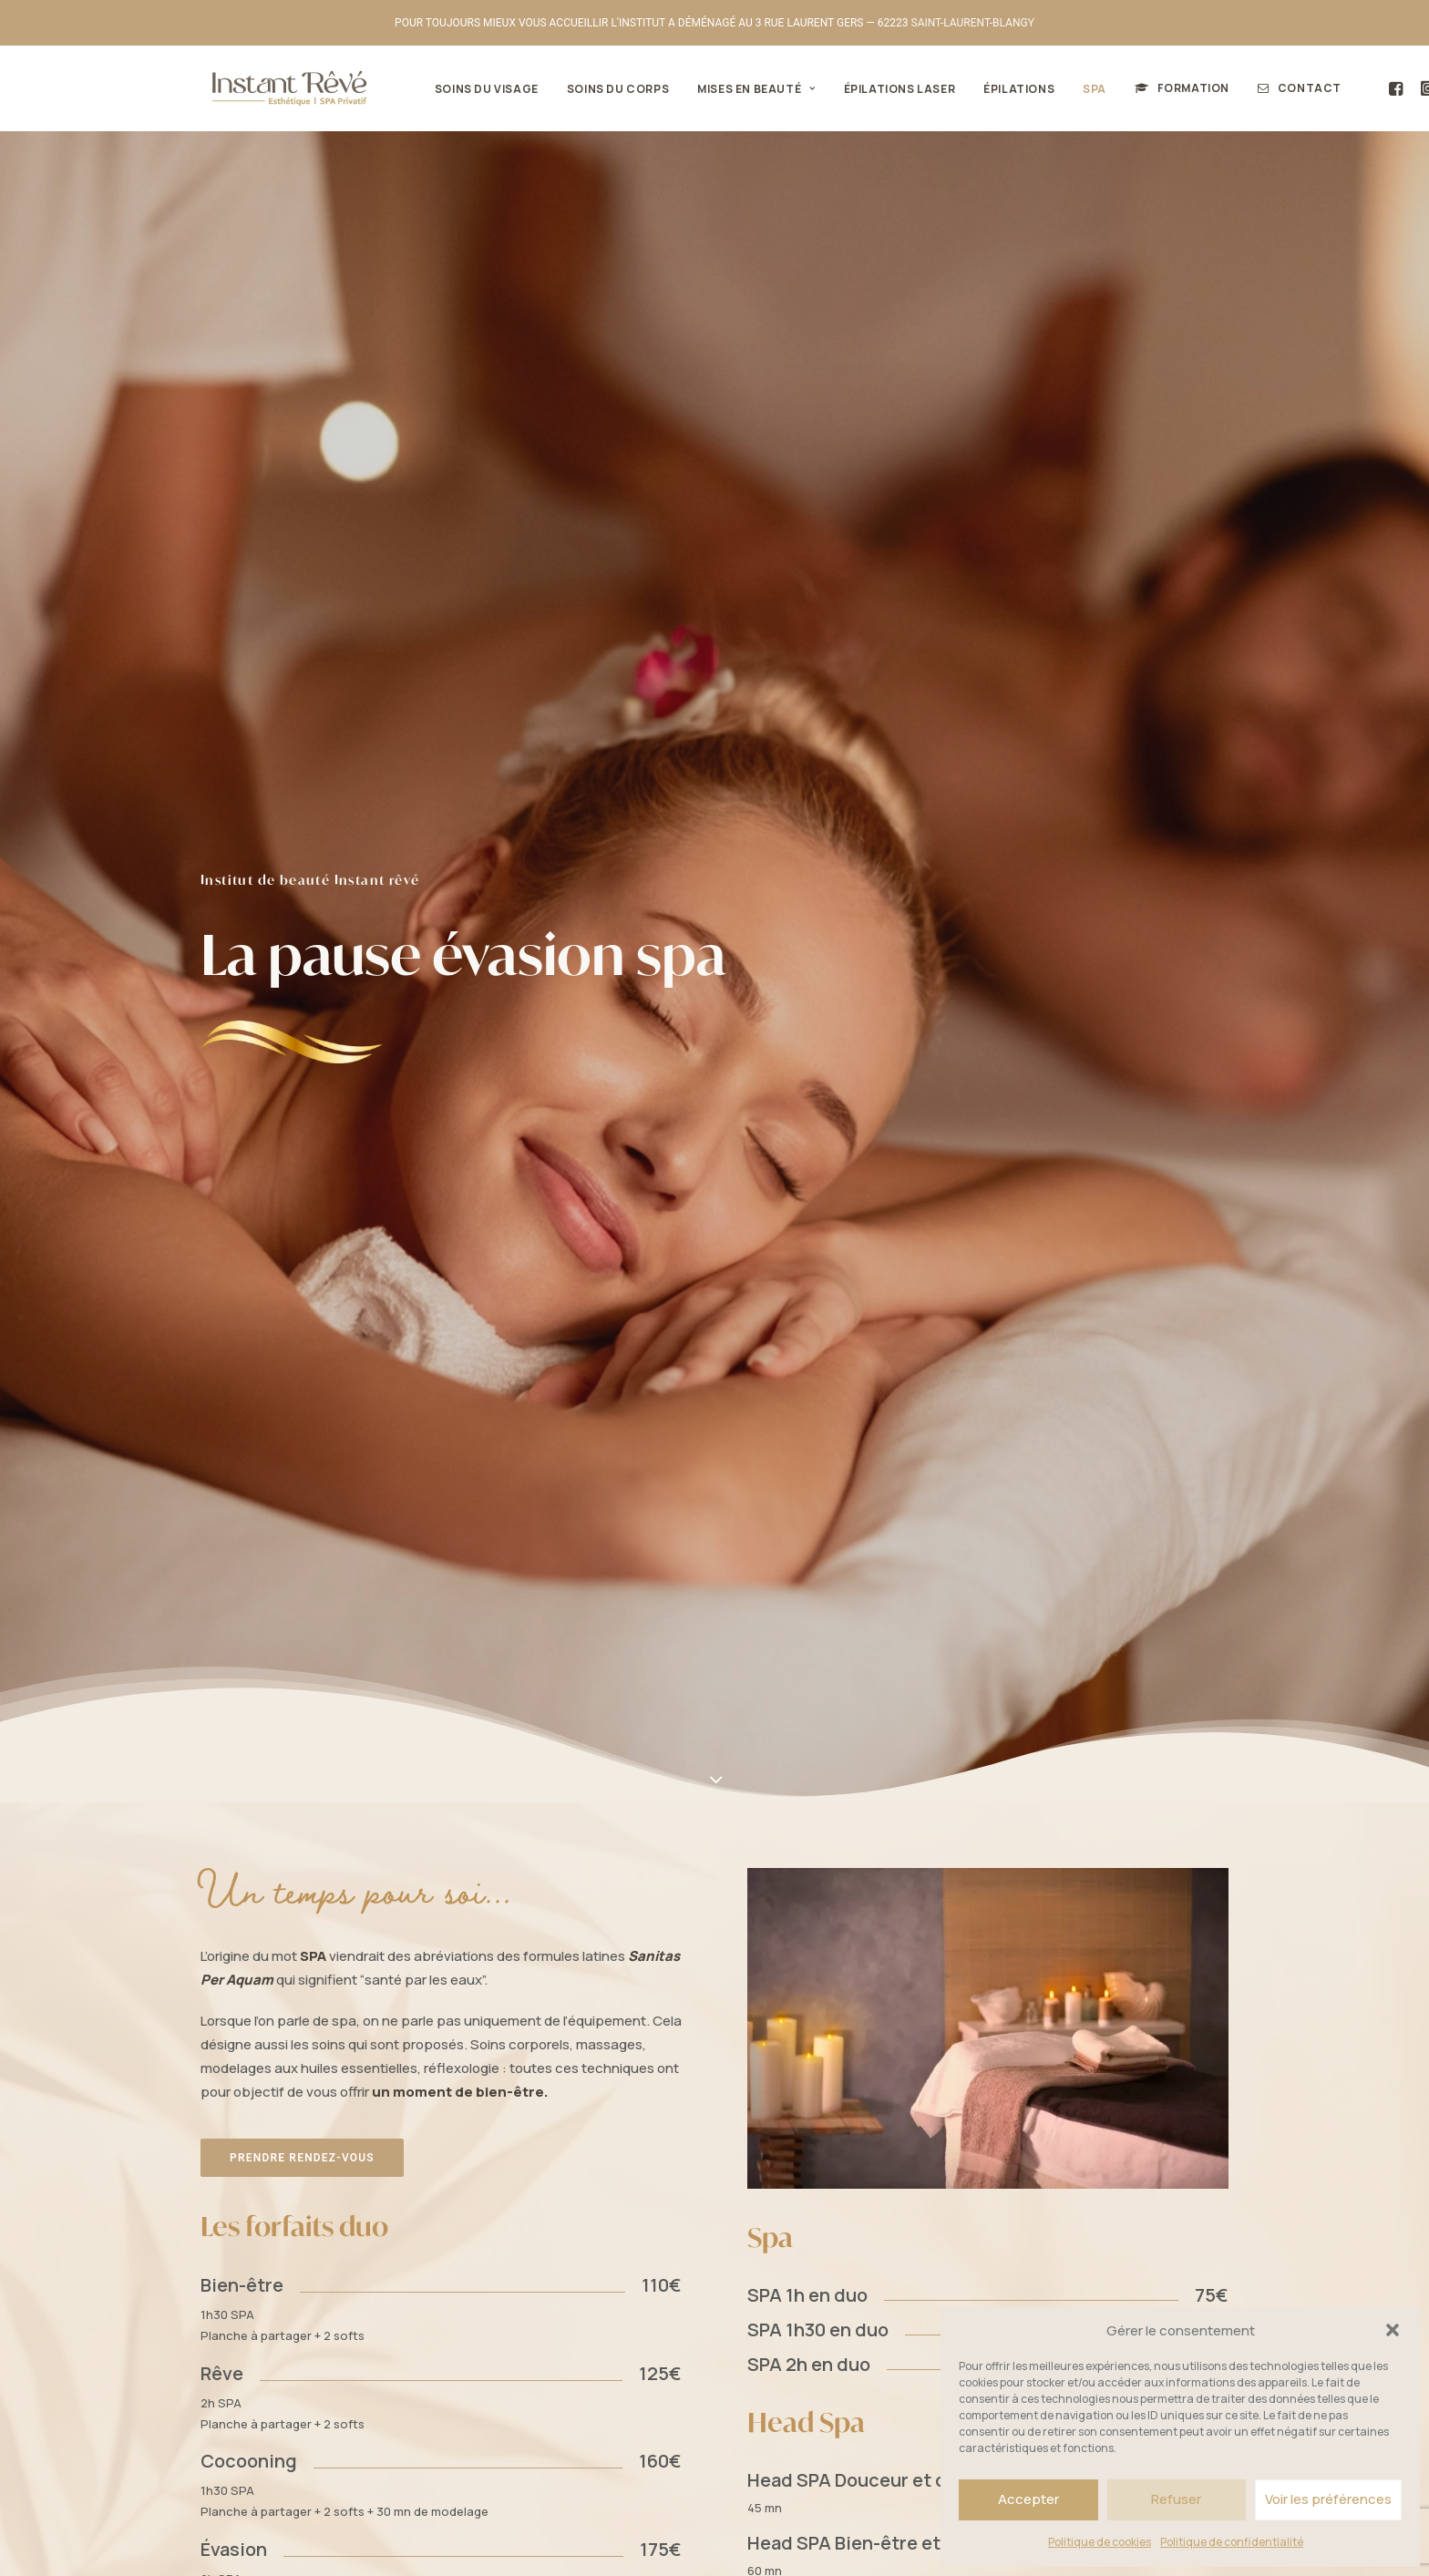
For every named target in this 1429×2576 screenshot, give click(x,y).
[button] (1392, 2330)
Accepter (1028, 2499)
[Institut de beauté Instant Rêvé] (278, 88)
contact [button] (987, 2211)
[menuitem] (470, 89)
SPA (1078, 89)
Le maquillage (635, 2217)
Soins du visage (470, 89)
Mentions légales (485, 2540)
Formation (1177, 88)
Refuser (1176, 2499)
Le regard (623, 2193)
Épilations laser (884, 89)
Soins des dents (640, 2266)
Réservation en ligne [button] (301, 2399)
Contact (1293, 88)
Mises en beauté (623, 2166)
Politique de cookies (1099, 2542)
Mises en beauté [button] (739, 89)
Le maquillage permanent (670, 2242)
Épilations (1002, 89)
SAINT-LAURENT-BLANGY (972, 22)
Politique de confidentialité (1231, 2542)
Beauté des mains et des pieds (680, 2291)
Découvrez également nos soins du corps (957, 1475)
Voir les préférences (1328, 2499)
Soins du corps (601, 89)
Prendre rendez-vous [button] (302, 942)
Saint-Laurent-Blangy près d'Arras (779, 1774)
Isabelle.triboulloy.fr (671, 2540)
